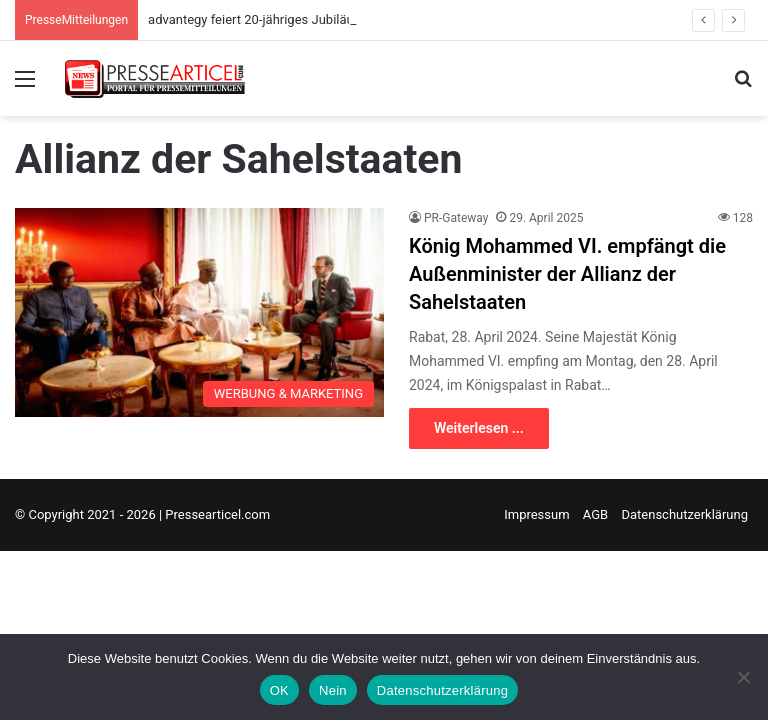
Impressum (536, 514)
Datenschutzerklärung (684, 514)
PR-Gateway (456, 218)
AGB (595, 514)
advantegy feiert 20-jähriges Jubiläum (256, 19)
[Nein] (743, 677)
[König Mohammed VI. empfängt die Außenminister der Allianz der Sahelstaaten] (199, 312)
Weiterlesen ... (479, 428)
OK (279, 690)
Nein (333, 690)
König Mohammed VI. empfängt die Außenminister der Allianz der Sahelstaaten (567, 274)
